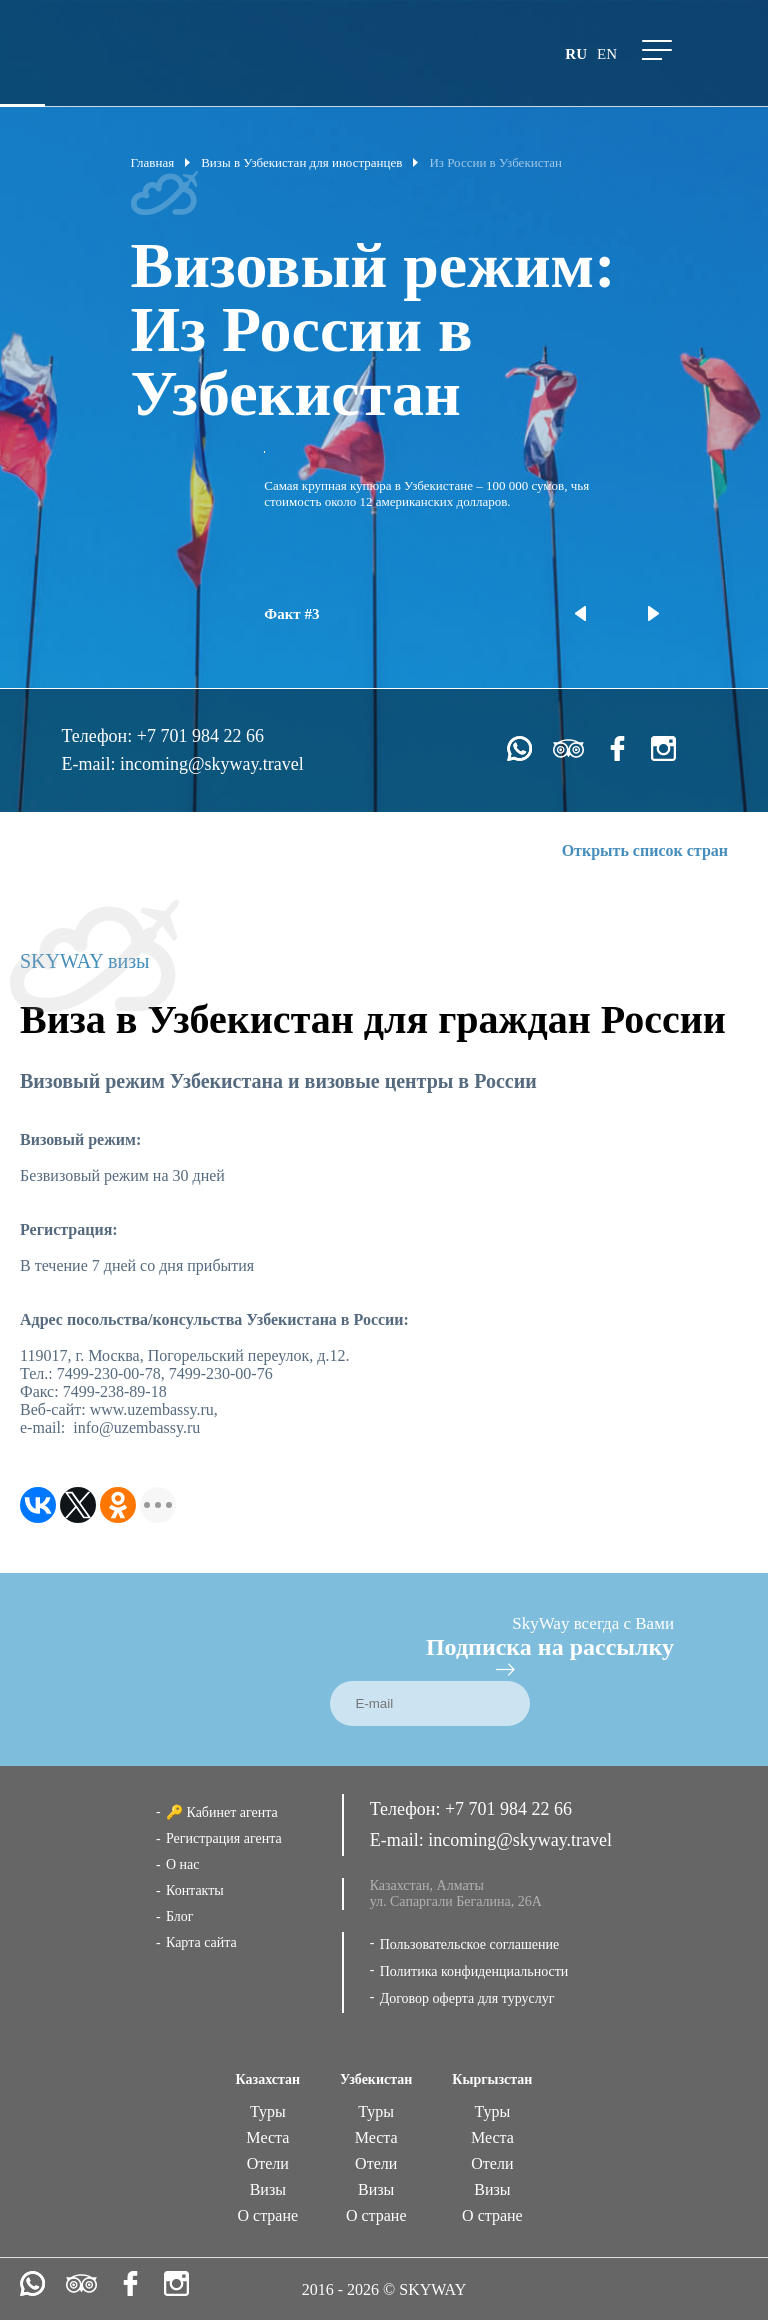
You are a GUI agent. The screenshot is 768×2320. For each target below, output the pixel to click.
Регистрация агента (224, 1838)
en (607, 54)
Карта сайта (201, 1942)
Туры (268, 2111)
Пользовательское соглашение (470, 1944)
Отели (268, 2163)
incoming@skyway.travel (212, 764)
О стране (268, 2215)
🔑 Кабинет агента (222, 1812)
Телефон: (98, 736)
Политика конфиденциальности (474, 1971)
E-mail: (90, 764)
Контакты (195, 1890)
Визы (268, 2189)
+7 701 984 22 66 (200, 736)
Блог (180, 1916)
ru (576, 54)
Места (267, 2137)
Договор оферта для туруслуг (467, 1998)
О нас (183, 1864)
